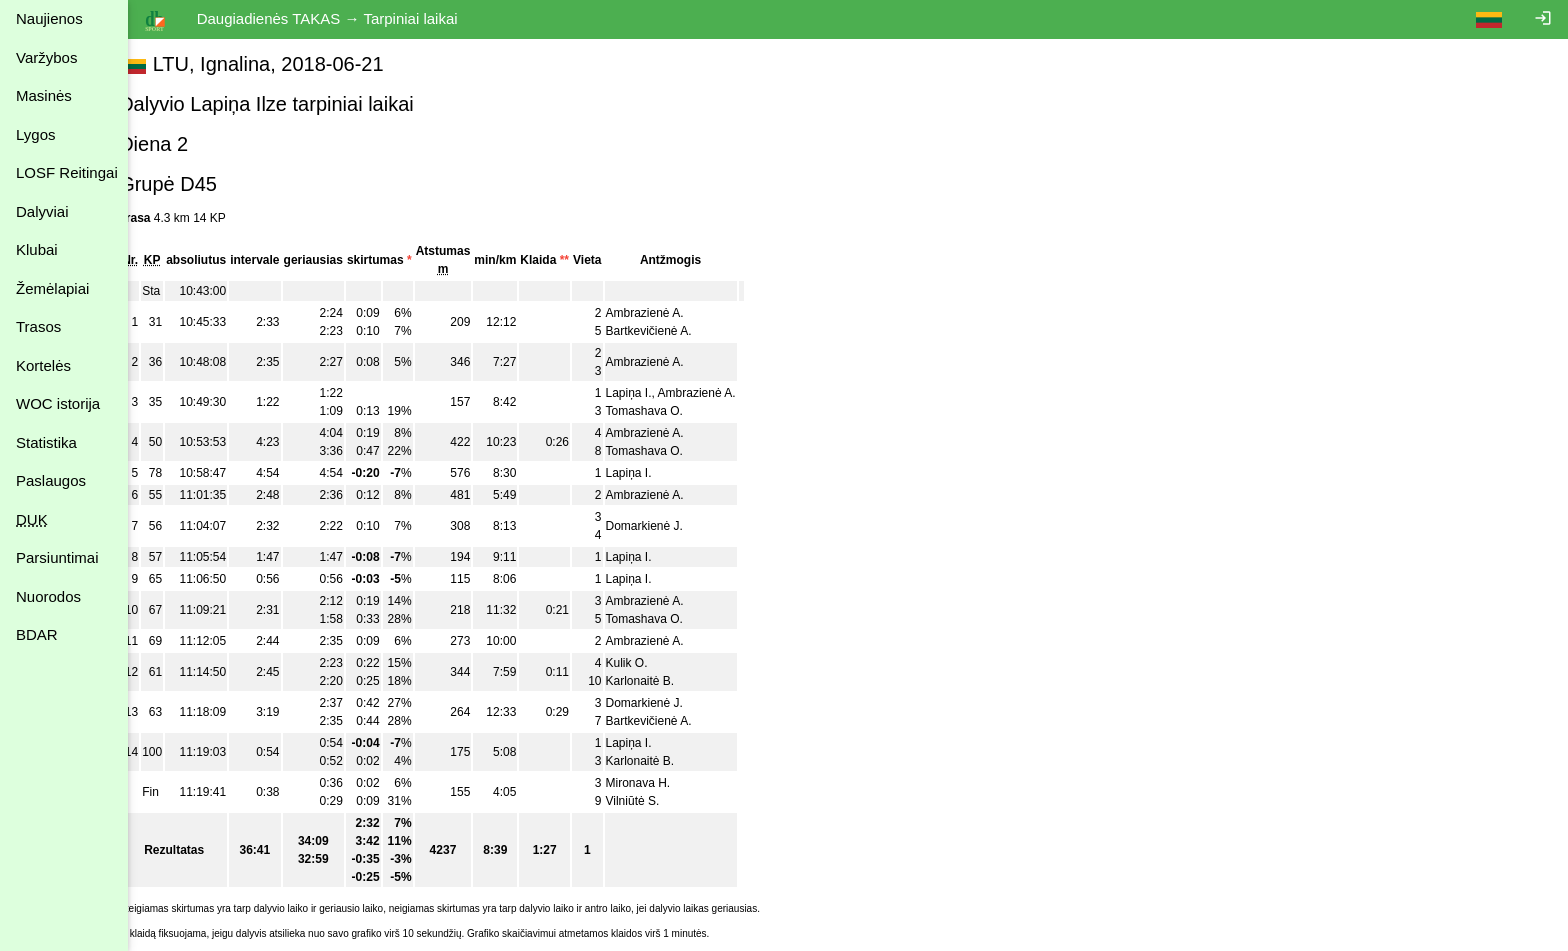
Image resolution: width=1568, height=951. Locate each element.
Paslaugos (51, 480)
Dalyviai (42, 211)
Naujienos (49, 18)
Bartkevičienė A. (673, 331)
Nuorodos (48, 596)
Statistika (46, 442)
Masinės (44, 95)
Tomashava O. (668, 411)
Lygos (35, 134)
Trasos (38, 326)
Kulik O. (651, 663)
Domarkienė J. (668, 526)
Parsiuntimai (57, 557)
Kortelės (43, 365)
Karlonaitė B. (664, 681)
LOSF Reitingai (67, 172)
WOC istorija (58, 403)
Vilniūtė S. (657, 801)
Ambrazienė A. (669, 313)
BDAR (37, 634)
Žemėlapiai (52, 288)
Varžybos (46, 57)
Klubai (37, 249)
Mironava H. (662, 783)
